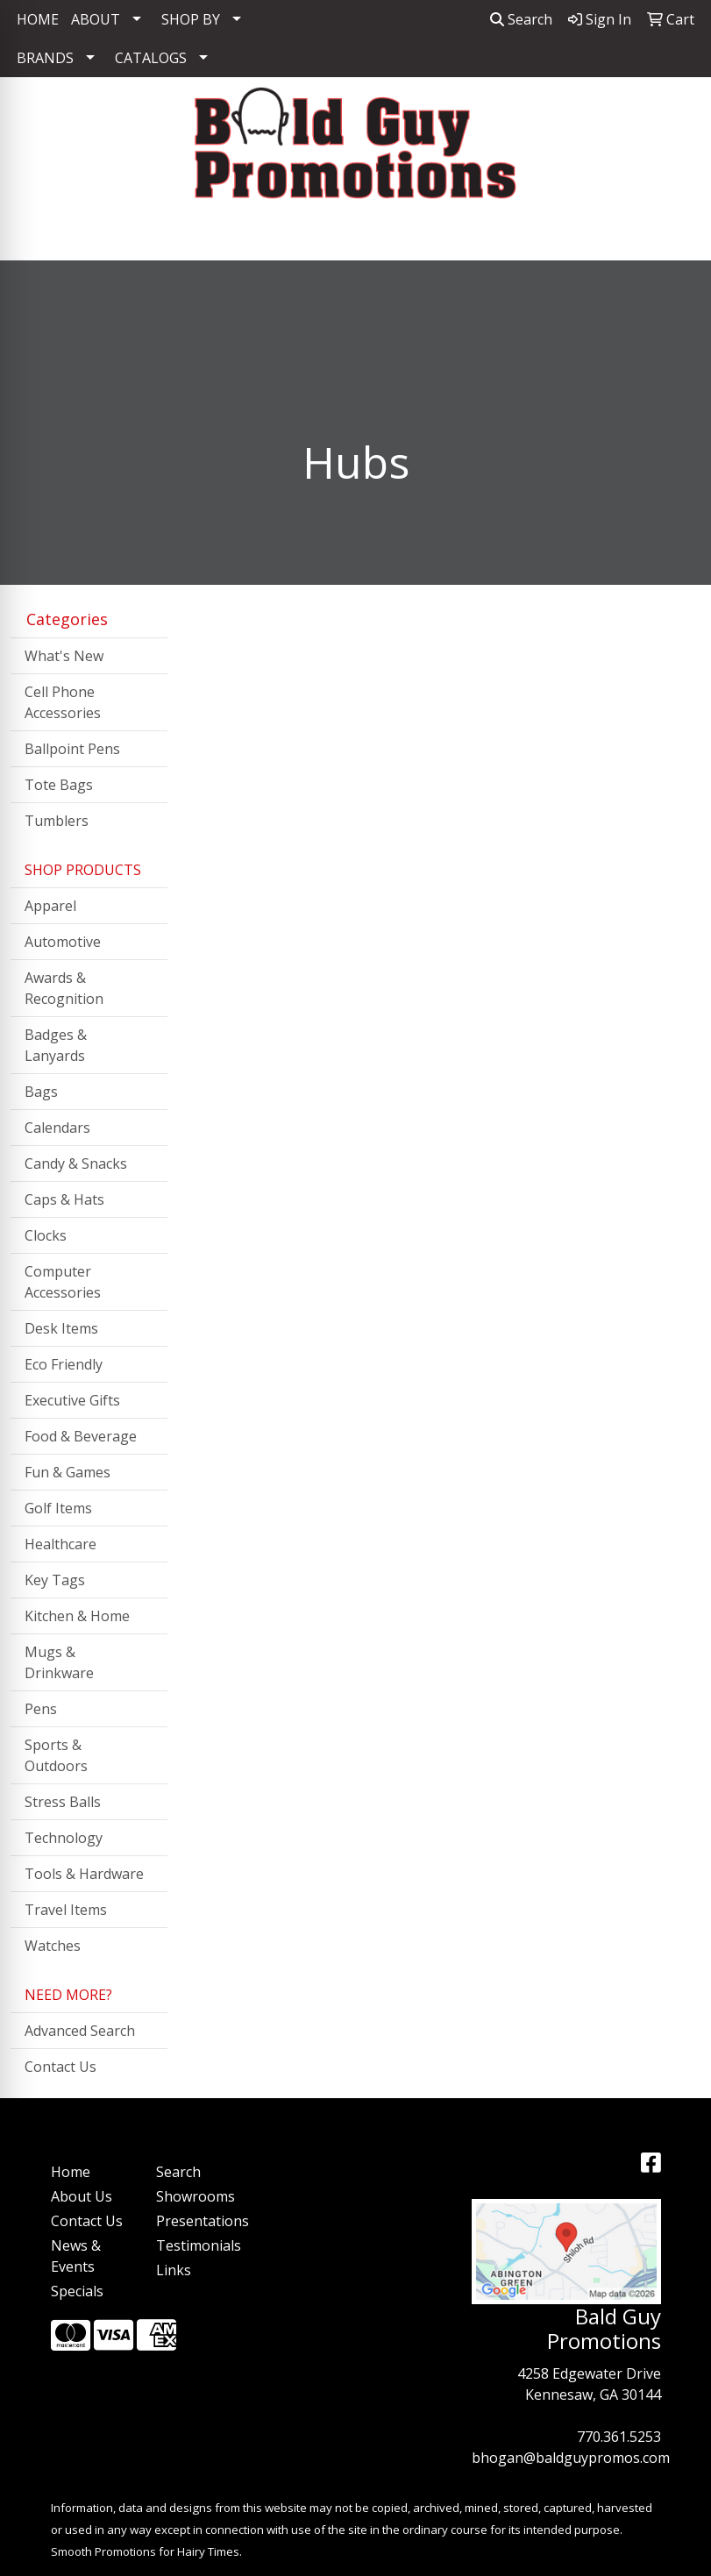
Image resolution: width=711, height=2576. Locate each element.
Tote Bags (59, 784)
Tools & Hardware (84, 1873)
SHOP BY (190, 19)
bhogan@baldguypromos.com (571, 2457)
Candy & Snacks (76, 1163)
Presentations (198, 2221)
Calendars (57, 1127)
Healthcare (60, 1544)
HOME (38, 19)
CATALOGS (151, 58)
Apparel (50, 905)
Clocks (46, 1235)
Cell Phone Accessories (63, 702)
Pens (41, 1709)
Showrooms (195, 2196)
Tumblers (57, 820)
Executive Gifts (72, 1400)
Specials (77, 2291)
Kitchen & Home (77, 1616)
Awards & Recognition (64, 988)
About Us (81, 2196)
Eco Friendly (64, 1364)
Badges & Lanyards (56, 1045)
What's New (64, 655)
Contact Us (60, 2066)
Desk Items (61, 1328)
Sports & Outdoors (56, 1755)
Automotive (63, 941)
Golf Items (58, 1508)
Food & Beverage (81, 1436)
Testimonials (198, 2245)
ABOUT (95, 19)
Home (70, 2171)
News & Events (76, 2256)
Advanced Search (80, 2030)
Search (521, 19)
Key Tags (55, 1580)
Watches (53, 1945)
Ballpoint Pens (72, 748)
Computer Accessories (63, 1282)
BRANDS (45, 58)
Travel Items (66, 1909)
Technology (64, 1837)
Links (173, 2270)
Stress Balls (63, 1801)
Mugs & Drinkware (59, 1662)
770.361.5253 (619, 2436)
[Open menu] (675, 235)
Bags (41, 1091)
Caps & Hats (64, 1199)
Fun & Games (67, 1472)
